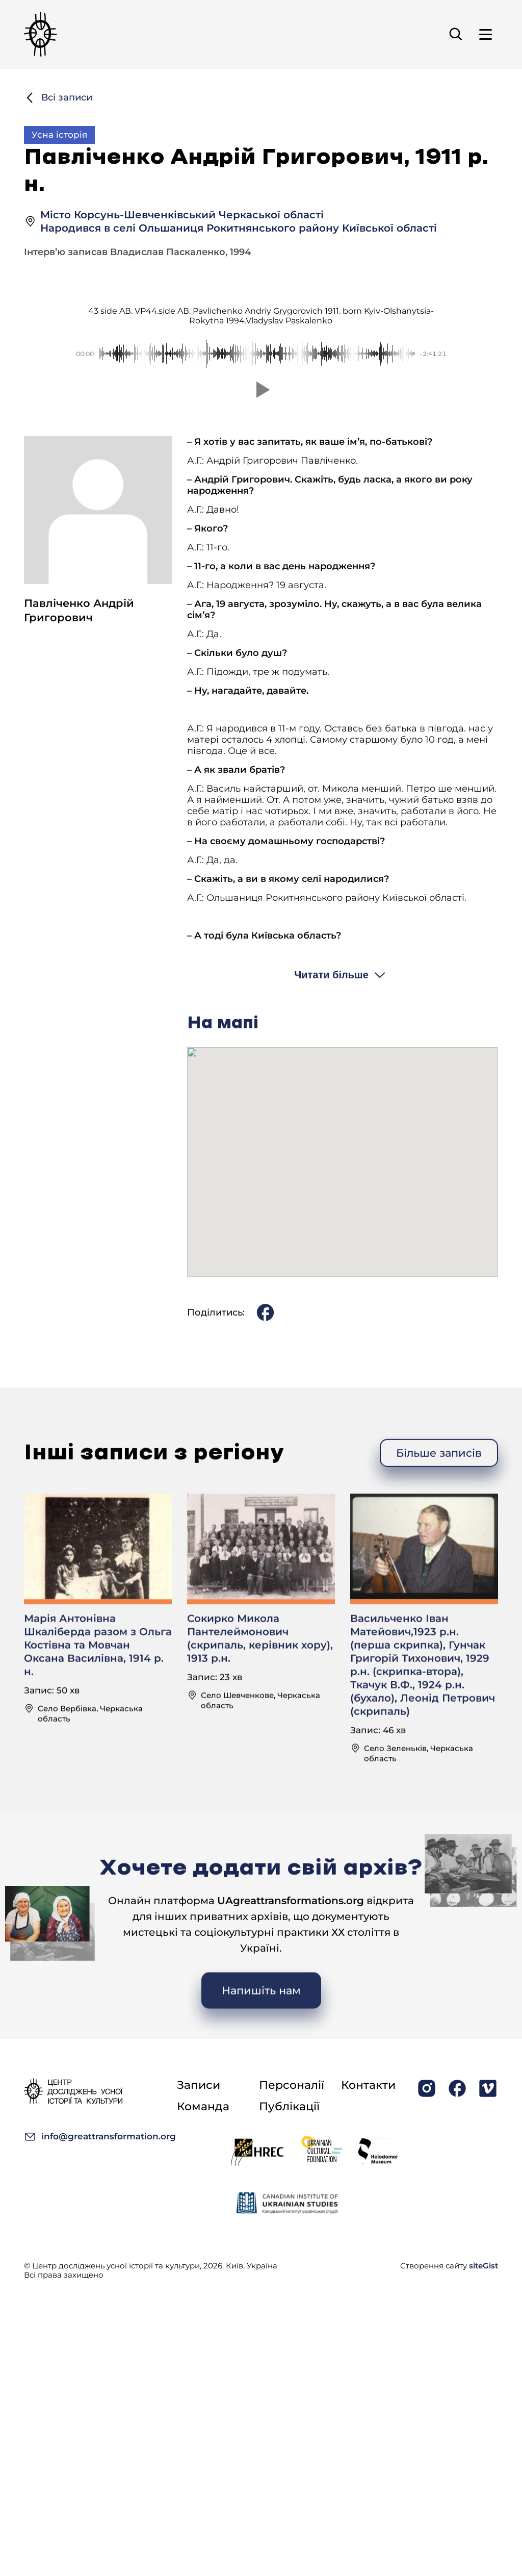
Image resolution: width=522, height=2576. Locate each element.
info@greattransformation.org (100, 2136)
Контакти (368, 2085)
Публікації (289, 2106)
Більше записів (439, 1497)
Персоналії (291, 2085)
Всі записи (58, 97)
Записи (198, 2085)
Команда (203, 2106)
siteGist (483, 2265)
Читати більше (331, 1019)
